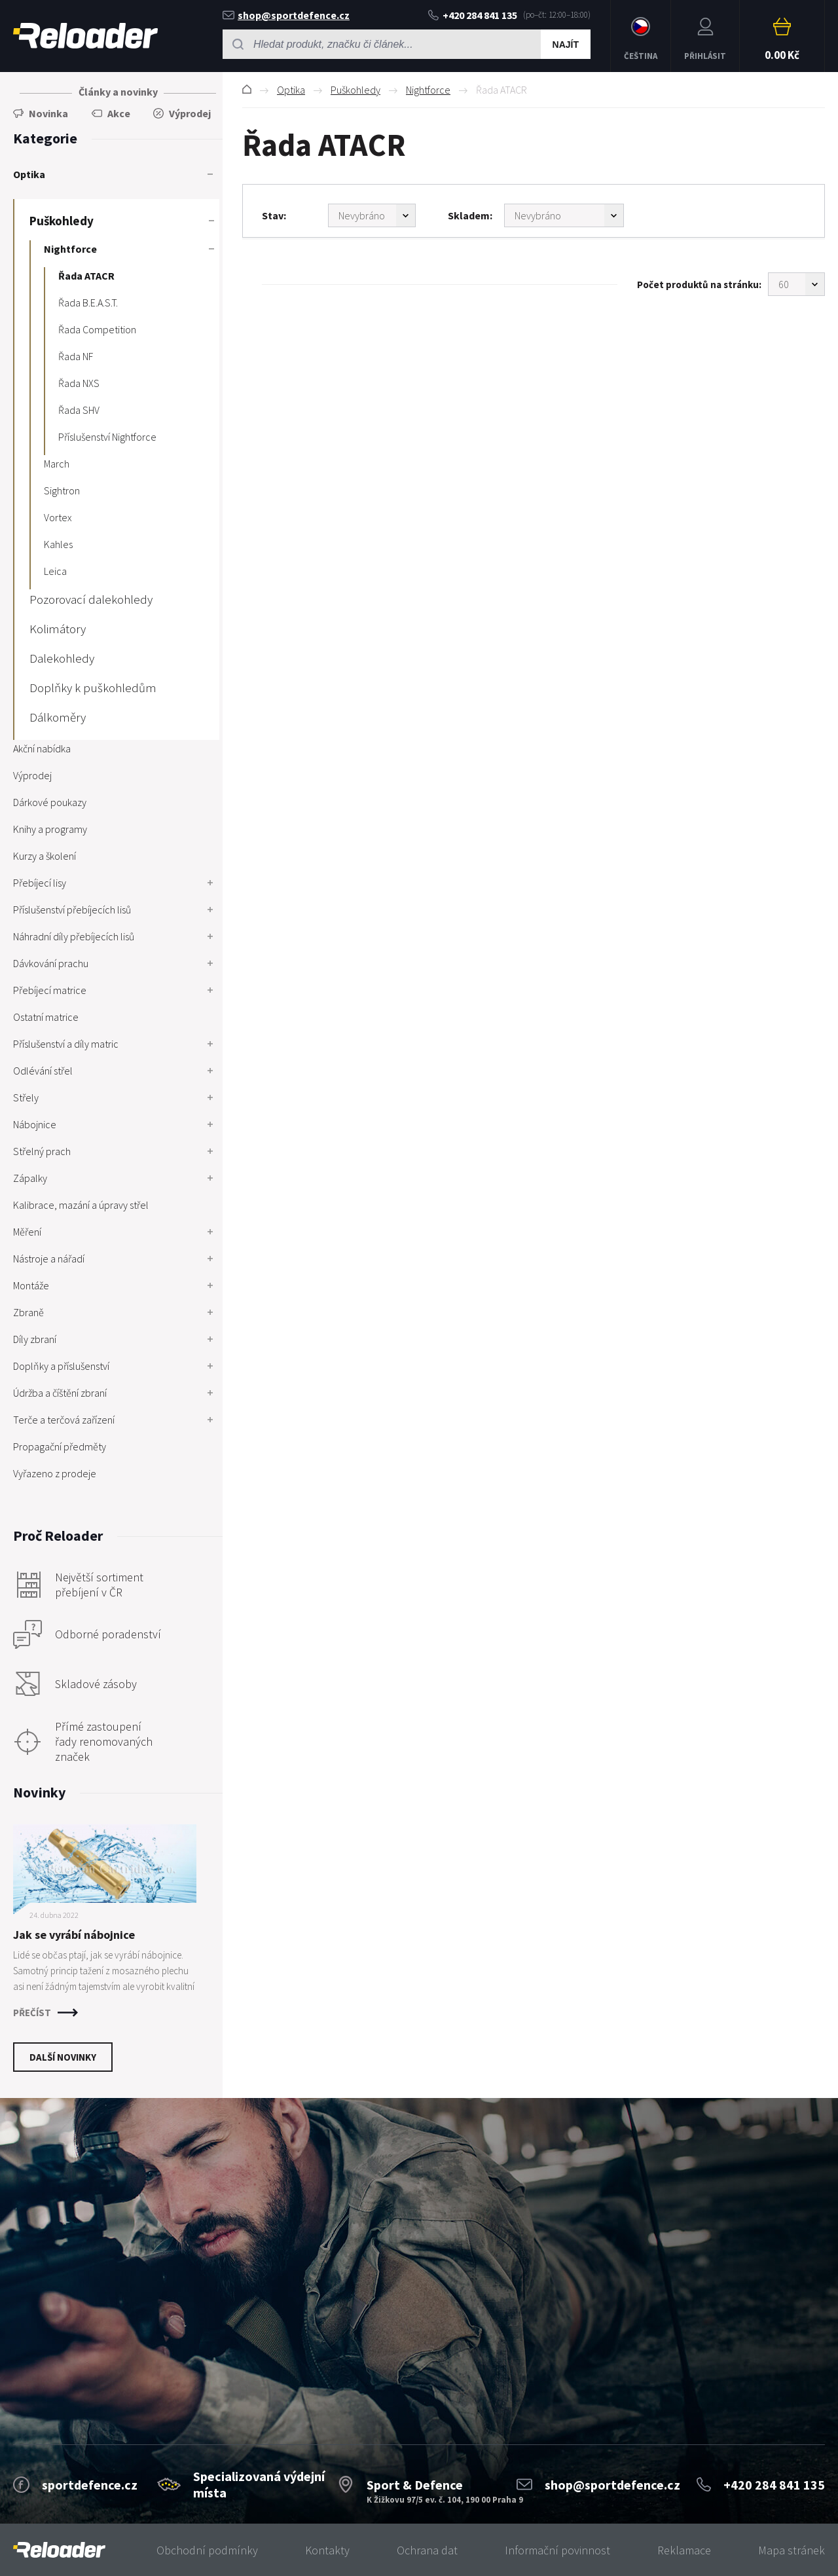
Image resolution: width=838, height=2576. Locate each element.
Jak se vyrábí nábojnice (74, 1934)
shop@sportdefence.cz (286, 15)
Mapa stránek (791, 2550)
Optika (291, 89)
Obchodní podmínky (207, 2550)
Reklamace (684, 2550)
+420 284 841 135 (472, 15)
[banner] (59, 2550)
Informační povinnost (557, 2550)
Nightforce (428, 89)
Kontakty (327, 2550)
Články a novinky (118, 91)
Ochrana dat (427, 2550)
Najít (566, 44)
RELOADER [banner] (85, 35)
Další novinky (62, 2057)
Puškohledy (355, 89)
